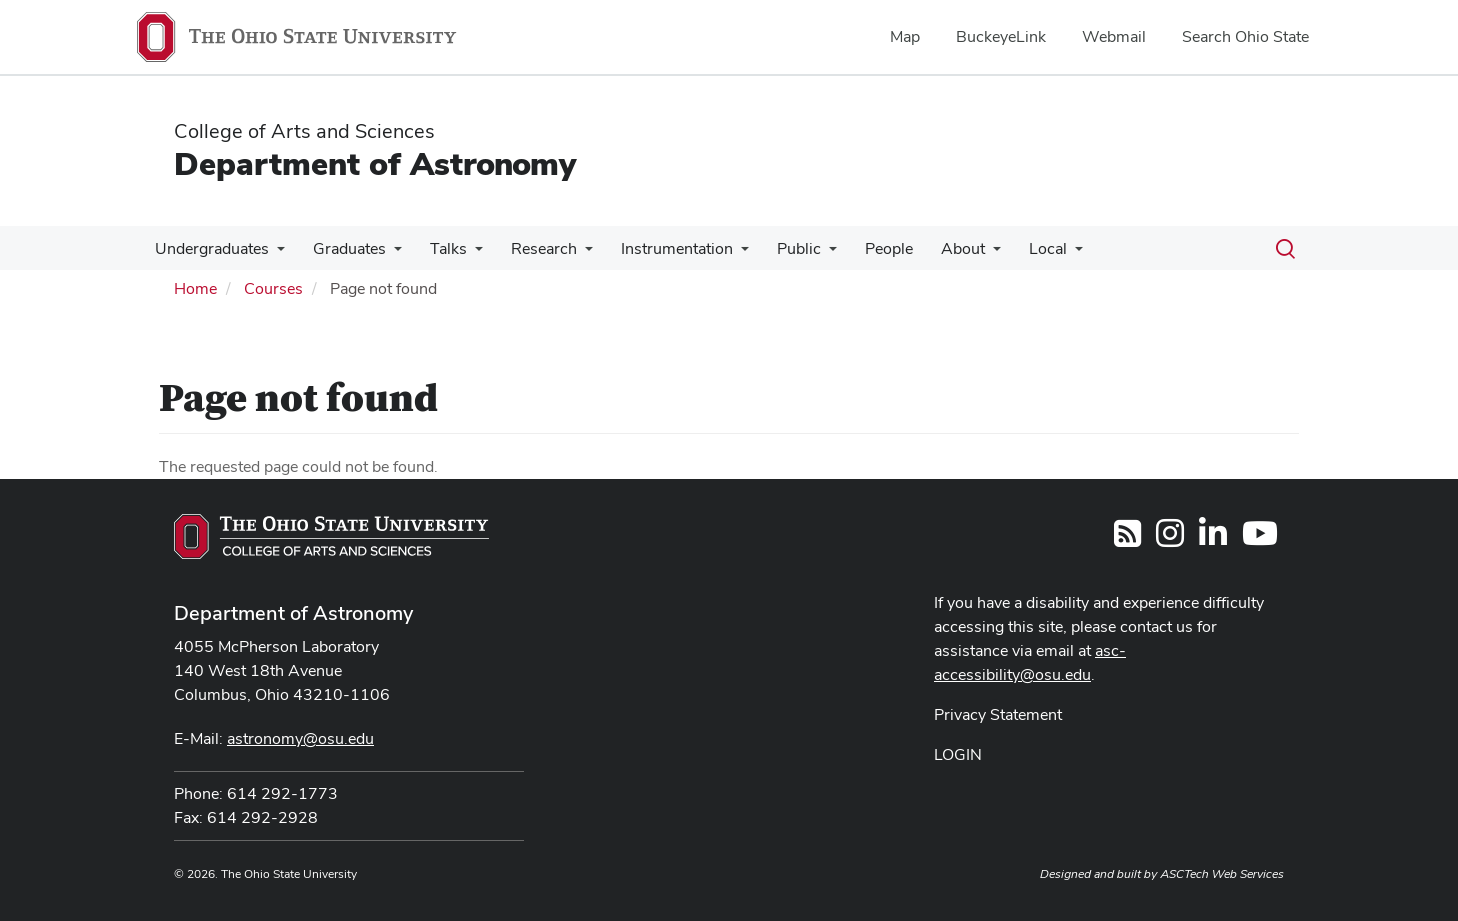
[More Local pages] (1041, 254)
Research (530, 248)
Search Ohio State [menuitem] (1245, 36)
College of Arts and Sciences (304, 131)
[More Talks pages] (465, 254)
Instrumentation (659, 248)
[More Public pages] (807, 254)
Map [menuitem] (905, 36)
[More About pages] (963, 254)
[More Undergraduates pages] (275, 254)
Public (777, 248)
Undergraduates (210, 248)
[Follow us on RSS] (1127, 539)
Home (195, 288)
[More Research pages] (571, 254)
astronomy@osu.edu (300, 738)
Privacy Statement (998, 714)
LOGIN (958, 754)
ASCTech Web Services (1222, 874)
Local (1014, 248)
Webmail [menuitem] (1114, 36)
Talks (438, 248)
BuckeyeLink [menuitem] (1001, 36)
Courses (273, 288)
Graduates (343, 248)
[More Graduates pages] (388, 254)
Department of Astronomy (375, 163)
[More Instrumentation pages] (723, 254)
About (933, 248)
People (863, 248)
